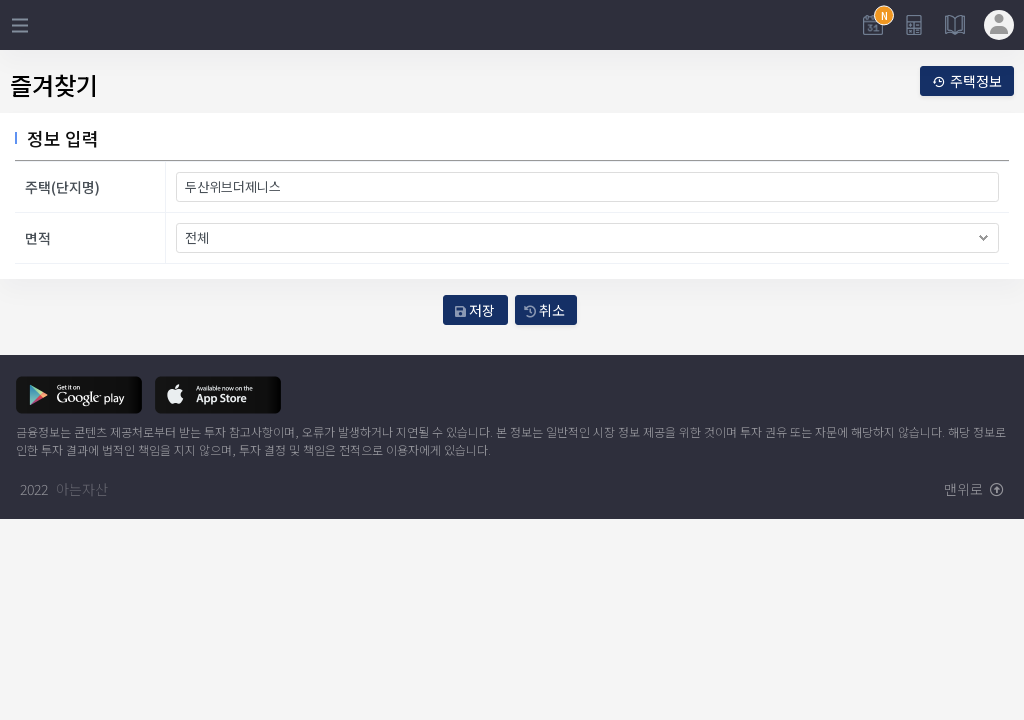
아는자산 (82, 489)
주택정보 (967, 81)
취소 (544, 310)
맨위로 (974, 489)
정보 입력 (63, 138)
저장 (475, 310)
